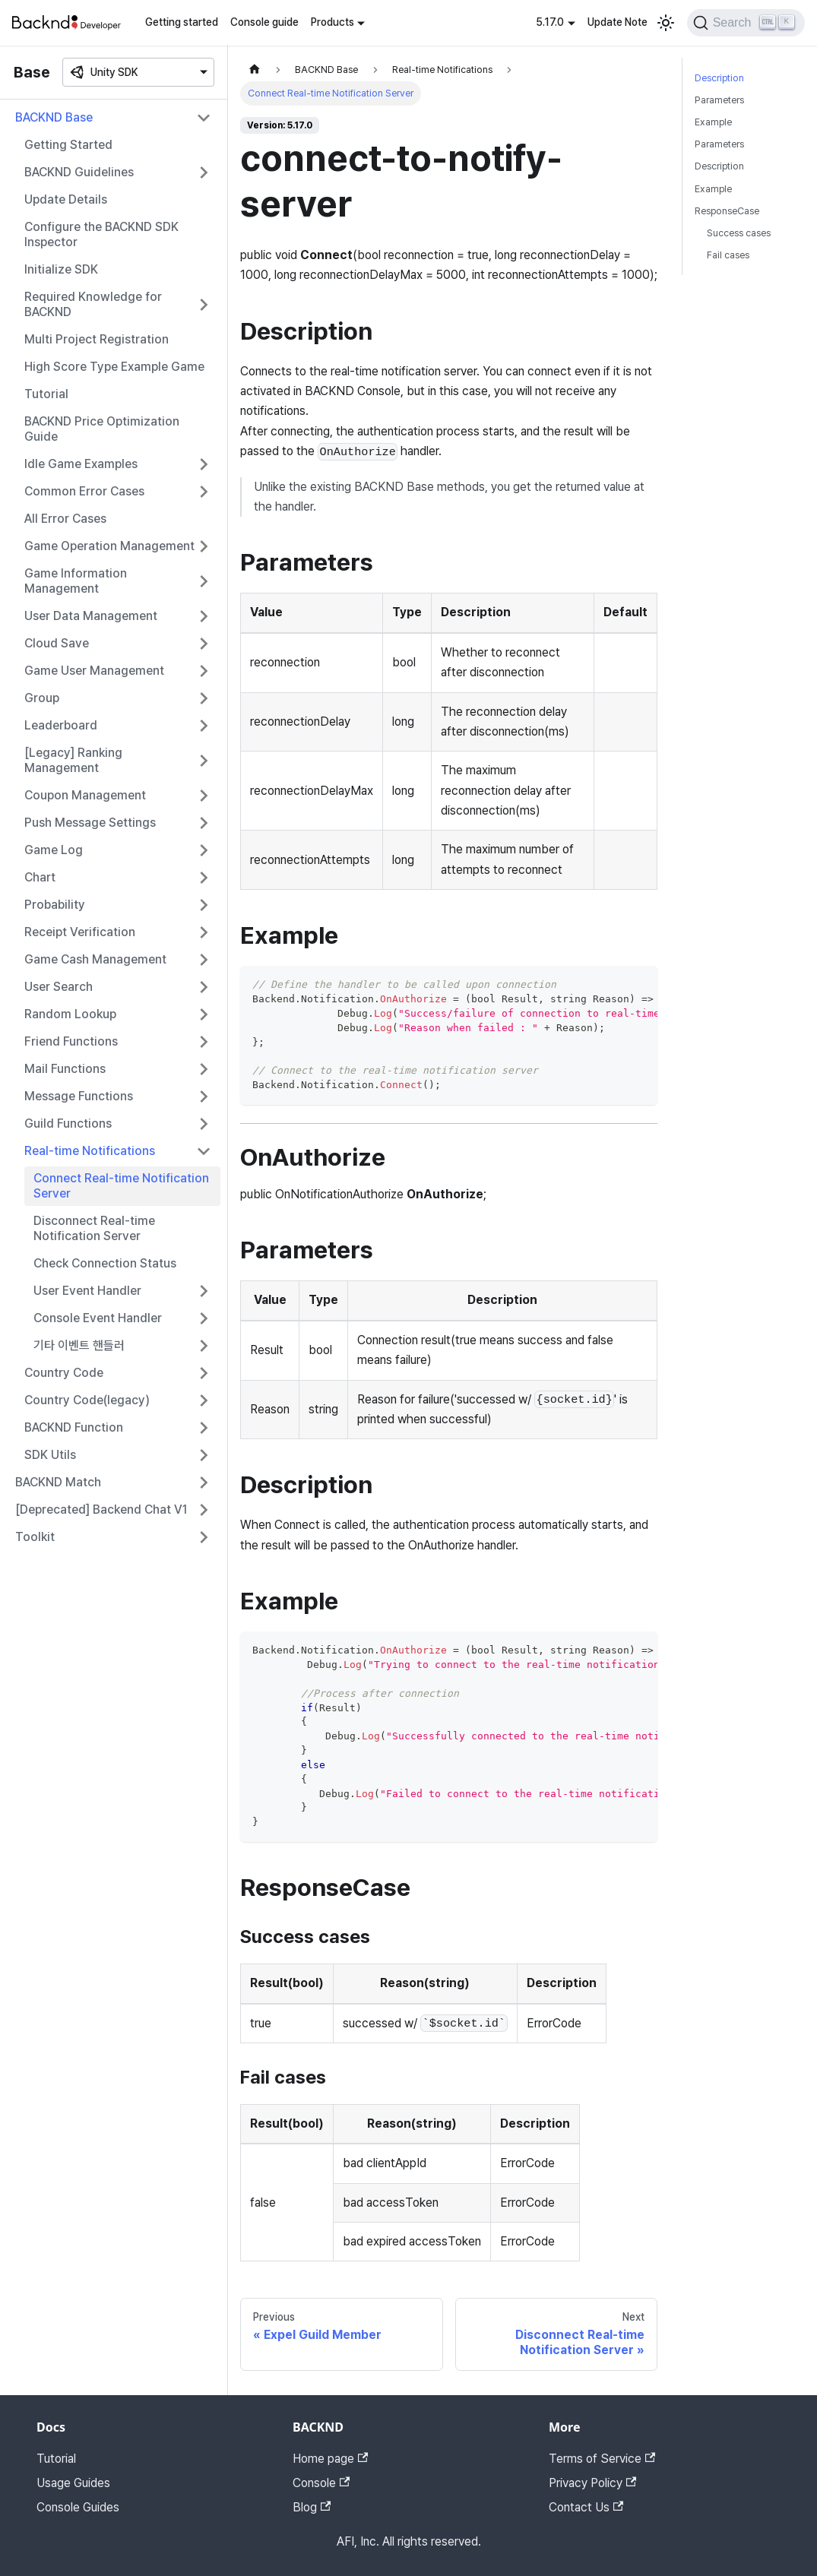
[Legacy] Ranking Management (73, 760)
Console (321, 2483)
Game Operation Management (109, 546)
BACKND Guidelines (79, 172)
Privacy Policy (592, 2483)
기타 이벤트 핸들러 (79, 1345)
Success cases (739, 233)
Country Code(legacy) (87, 1400)
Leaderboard (60, 725)
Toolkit (35, 1537)
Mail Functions (65, 1069)
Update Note (617, 22)
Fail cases (728, 255)
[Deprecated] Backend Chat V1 (101, 1509)
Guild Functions (68, 1123)
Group (41, 698)
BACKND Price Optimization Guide (101, 429)
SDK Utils (50, 1455)
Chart (39, 877)
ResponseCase (727, 211)
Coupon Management (85, 795)
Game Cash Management (95, 959)
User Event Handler (87, 1290)
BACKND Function (73, 1427)
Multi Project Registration (96, 339)
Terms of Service (602, 2458)
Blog (312, 2507)
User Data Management (90, 616)
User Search (58, 986)
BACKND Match (58, 1482)
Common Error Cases (84, 491)
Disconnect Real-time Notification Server (94, 1228)
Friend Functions (71, 1041)
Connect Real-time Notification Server (121, 1186)
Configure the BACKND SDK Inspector (101, 234)
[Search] (746, 22)
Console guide (264, 22)
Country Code (63, 1373)
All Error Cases (65, 518)
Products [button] (332, 22)
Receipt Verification (79, 932)
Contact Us (586, 2507)
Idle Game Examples (81, 464)
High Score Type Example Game (114, 366)
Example (713, 122)
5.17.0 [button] (550, 22)
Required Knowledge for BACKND (93, 304)
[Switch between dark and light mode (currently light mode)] (666, 23)
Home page (330, 2458)
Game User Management (94, 670)
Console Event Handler (97, 1318)
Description (719, 78)
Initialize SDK (61, 269)
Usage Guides (73, 2483)
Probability (54, 904)
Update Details (65, 199)
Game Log (53, 850)
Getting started (181, 22)
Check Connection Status (104, 1263)
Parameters (719, 100)
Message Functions (78, 1096)
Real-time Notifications (89, 1151)
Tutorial (46, 394)
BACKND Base (54, 117)
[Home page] (254, 69)
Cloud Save (56, 643)
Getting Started (68, 145)
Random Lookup (70, 1014)
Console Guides (77, 2507)
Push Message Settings (90, 822)
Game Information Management (75, 581)
